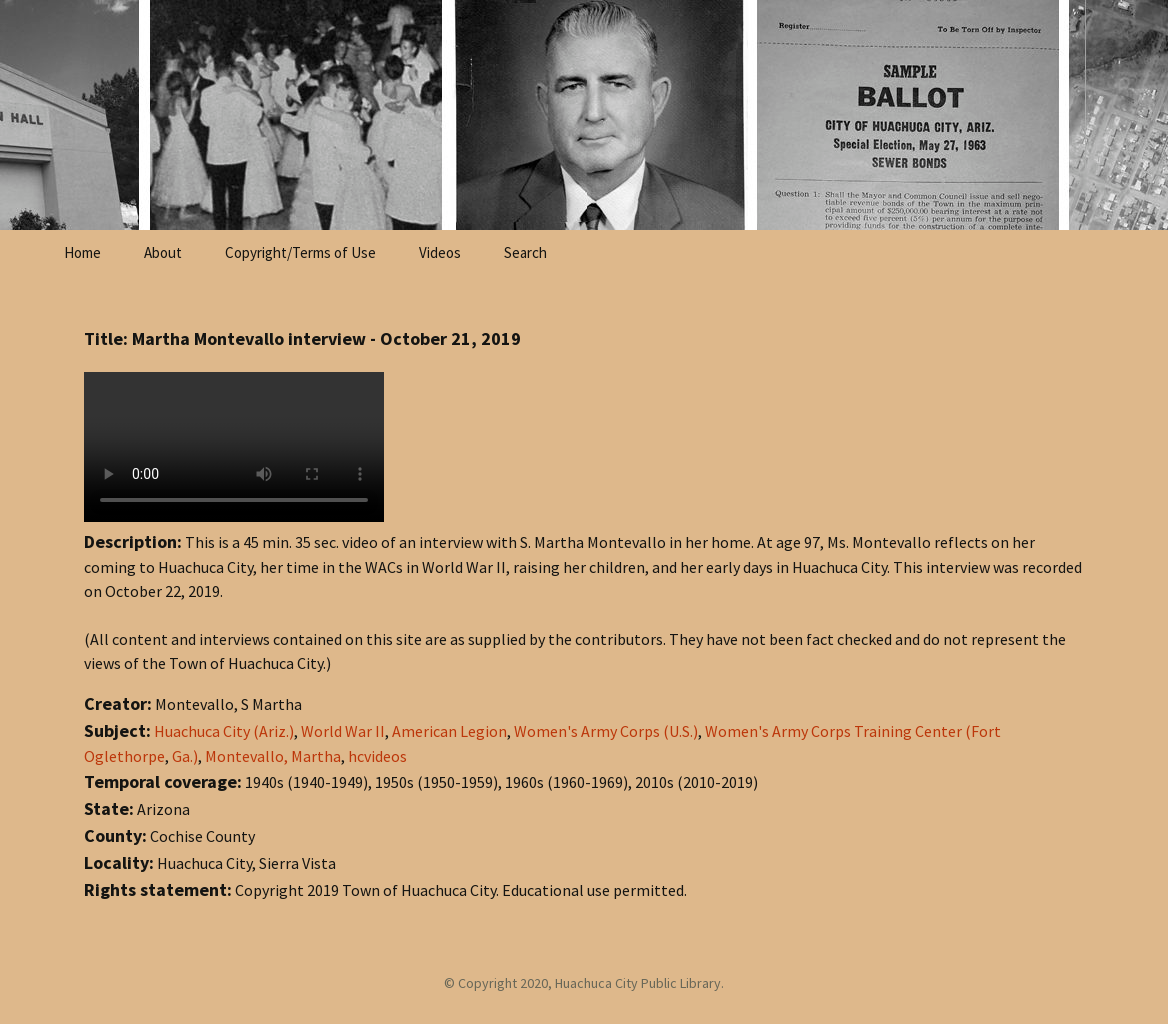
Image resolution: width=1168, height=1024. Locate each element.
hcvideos (377, 756)
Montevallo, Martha (273, 756)
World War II (343, 731)
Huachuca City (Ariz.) (224, 731)
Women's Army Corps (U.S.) (606, 731)
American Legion (449, 731)
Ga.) (185, 756)
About (163, 252)
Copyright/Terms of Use (300, 252)
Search (525, 252)
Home (82, 252)
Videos (440, 252)
